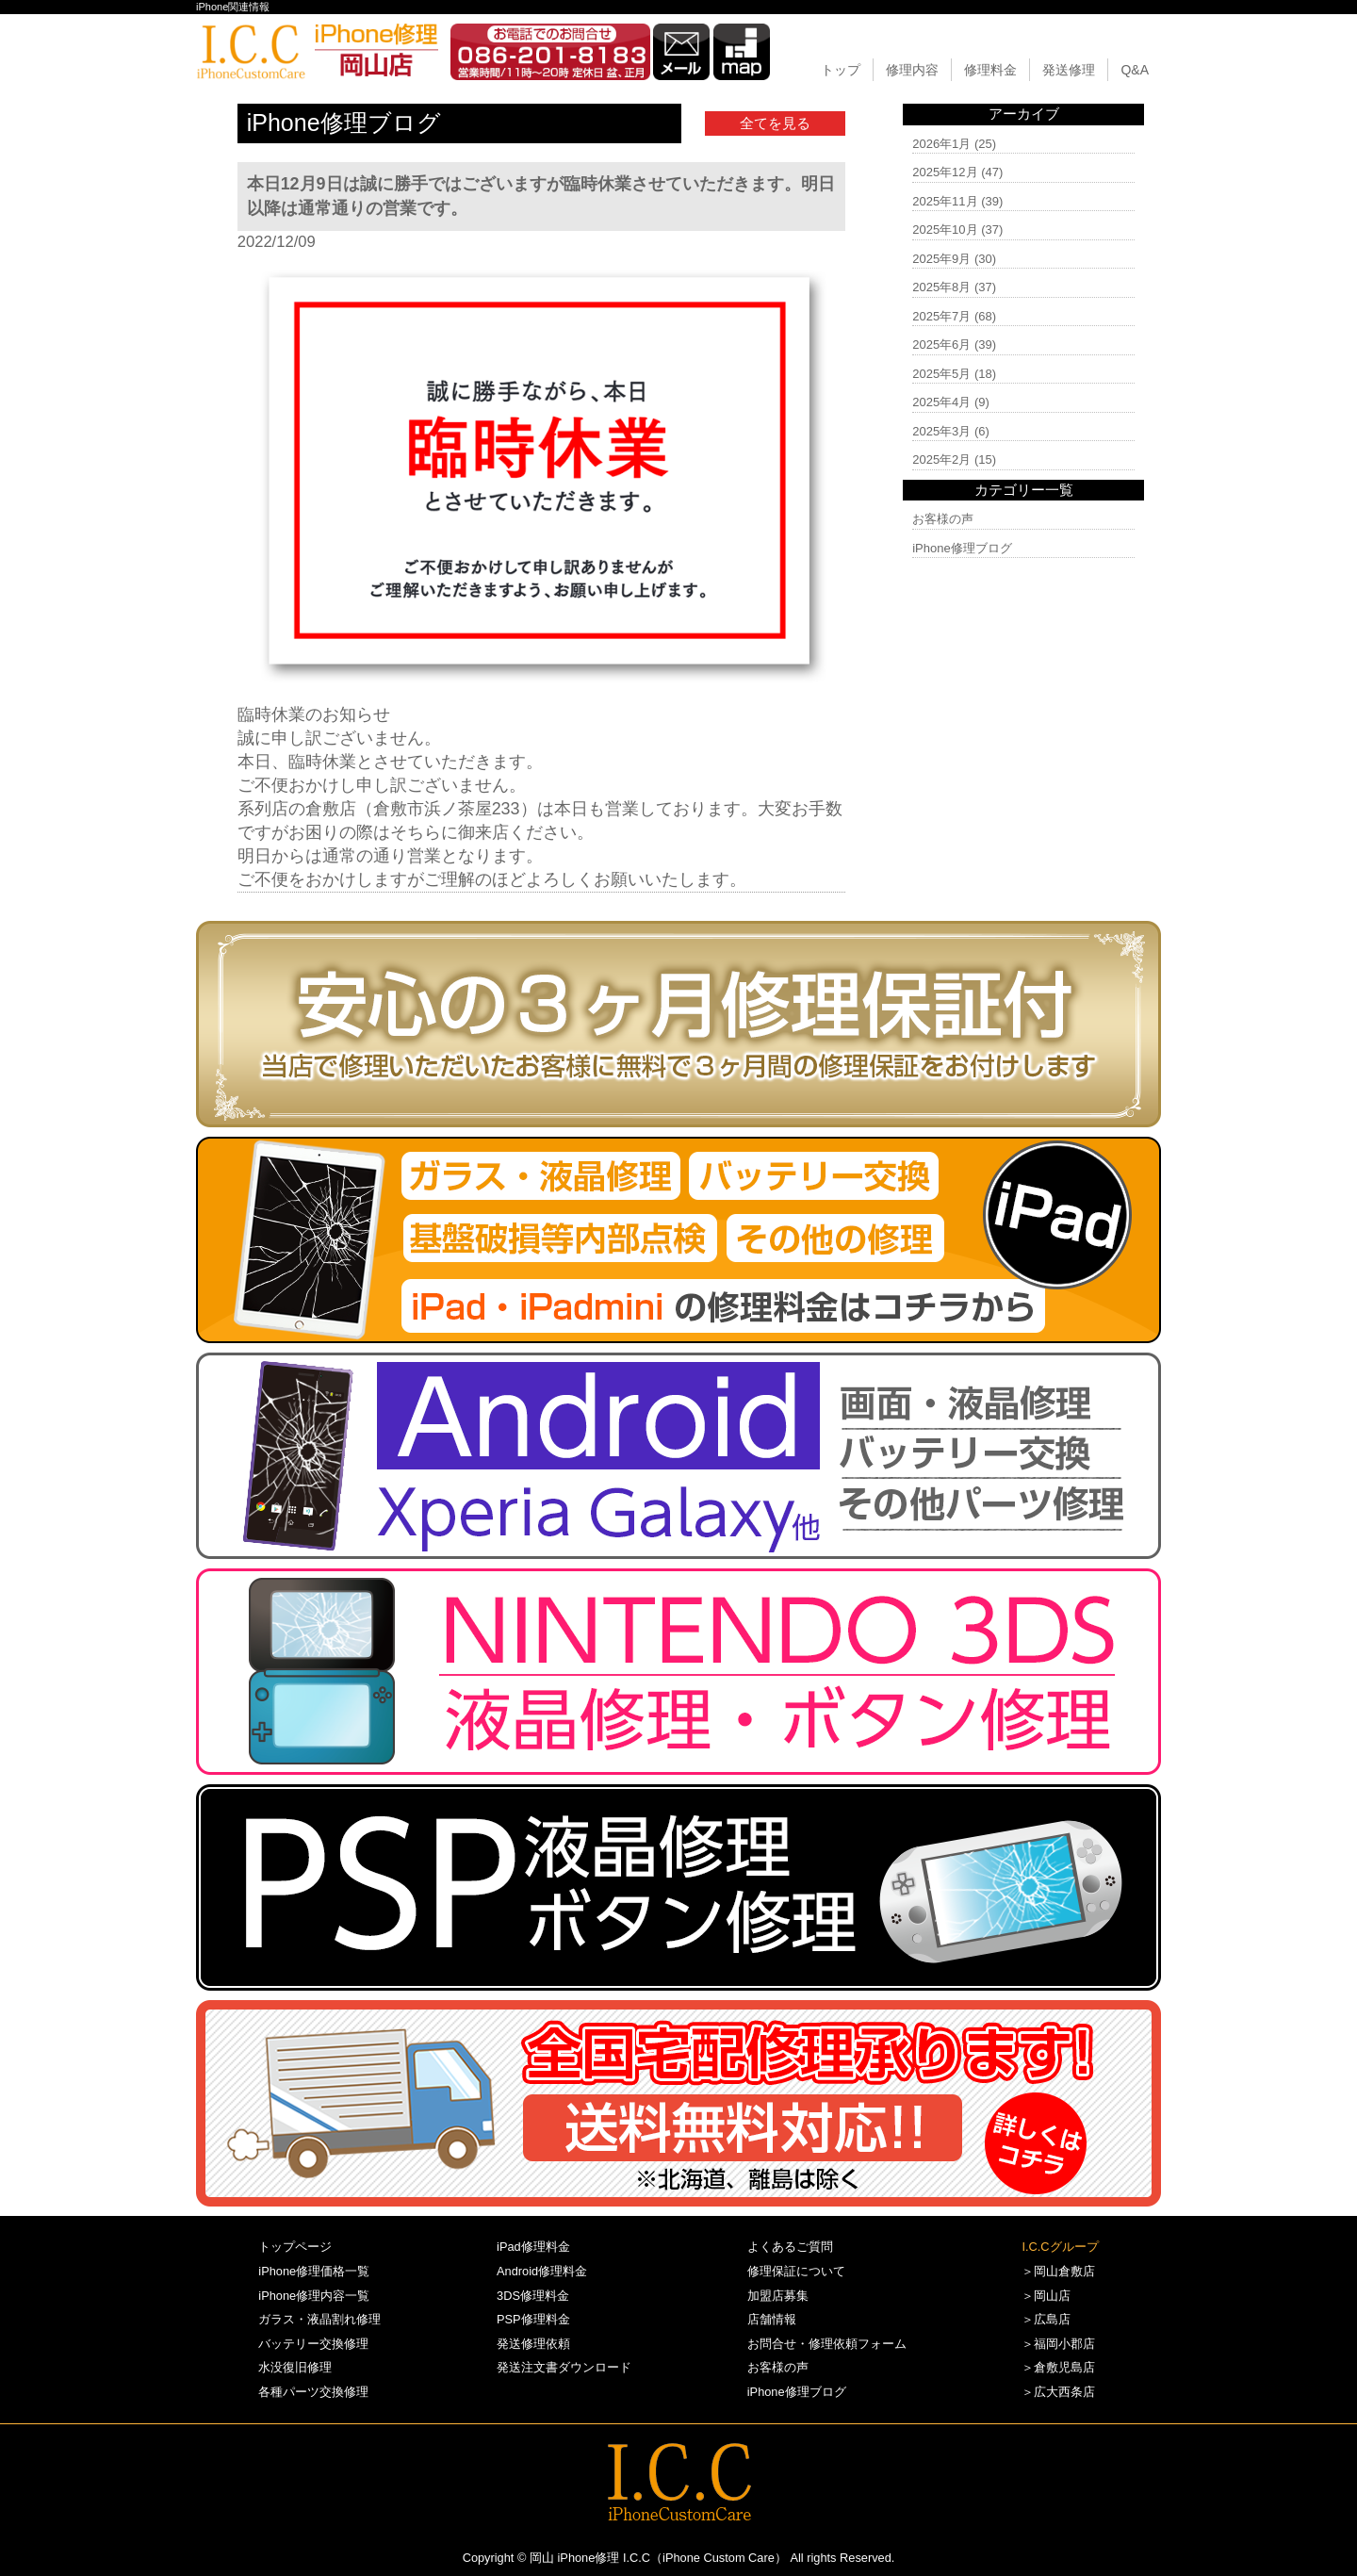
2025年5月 (941, 374)
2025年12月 (944, 172)
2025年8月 (941, 287)
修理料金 (990, 69)
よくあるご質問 (790, 2247)
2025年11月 (944, 201)
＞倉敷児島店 (1058, 2367)
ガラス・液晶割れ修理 (319, 2319)
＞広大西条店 (1058, 2392)
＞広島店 (1046, 2319)
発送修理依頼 (533, 2344)
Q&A (1134, 69)
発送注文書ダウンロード (564, 2367)
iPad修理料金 (533, 2247)
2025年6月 (941, 344)
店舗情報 (771, 2319)
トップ (840, 69)
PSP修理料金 (533, 2319)
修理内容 (912, 69)
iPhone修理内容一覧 (313, 2296)
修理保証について (796, 2271)
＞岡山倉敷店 (1058, 2271)
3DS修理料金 (533, 2296)
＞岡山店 (1046, 2296)
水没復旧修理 (295, 2367)
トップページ (295, 2247)
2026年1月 (941, 144)
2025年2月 (941, 459)
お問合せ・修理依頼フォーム (827, 2344)
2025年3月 (941, 431)
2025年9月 (941, 259)
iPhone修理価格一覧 (313, 2271)
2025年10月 (944, 229)
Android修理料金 (542, 2271)
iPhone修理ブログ (961, 548)
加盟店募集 (778, 2296)
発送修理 (1068, 69)
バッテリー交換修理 (313, 2344)
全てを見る (775, 123)
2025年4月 (941, 402)
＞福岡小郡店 (1058, 2344)
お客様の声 (942, 519)
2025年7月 (941, 316)
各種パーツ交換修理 (313, 2392)
